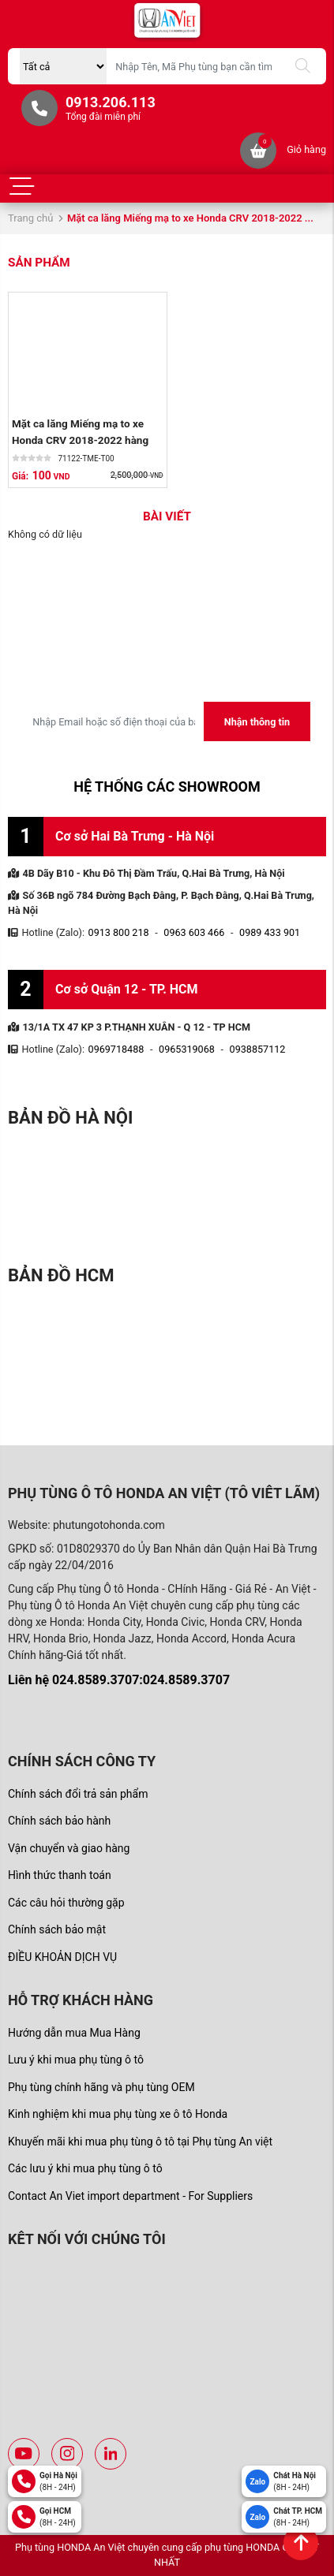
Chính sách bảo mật (57, 1929)
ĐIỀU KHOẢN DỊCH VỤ (62, 1957)
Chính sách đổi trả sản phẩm (78, 1794)
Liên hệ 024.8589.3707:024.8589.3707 (119, 1679)
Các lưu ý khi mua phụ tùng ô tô (85, 2168)
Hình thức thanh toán (59, 1875)
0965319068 (187, 1049)
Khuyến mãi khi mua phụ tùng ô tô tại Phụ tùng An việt (140, 2141)
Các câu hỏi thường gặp (66, 1902)
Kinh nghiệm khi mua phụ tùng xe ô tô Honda (117, 2114)
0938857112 (258, 1049)
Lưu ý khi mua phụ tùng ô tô (76, 2059)
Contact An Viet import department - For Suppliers (130, 2196)
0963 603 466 (193, 932)
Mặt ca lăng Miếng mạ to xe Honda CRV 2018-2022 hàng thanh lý (80, 439)
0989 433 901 (269, 932)
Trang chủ (30, 218)
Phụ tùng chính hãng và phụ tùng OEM (101, 2087)
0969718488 (116, 1049)
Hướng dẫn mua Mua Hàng (74, 2032)
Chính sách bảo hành (59, 1820)
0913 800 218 (118, 932)
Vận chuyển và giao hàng (68, 1848)
